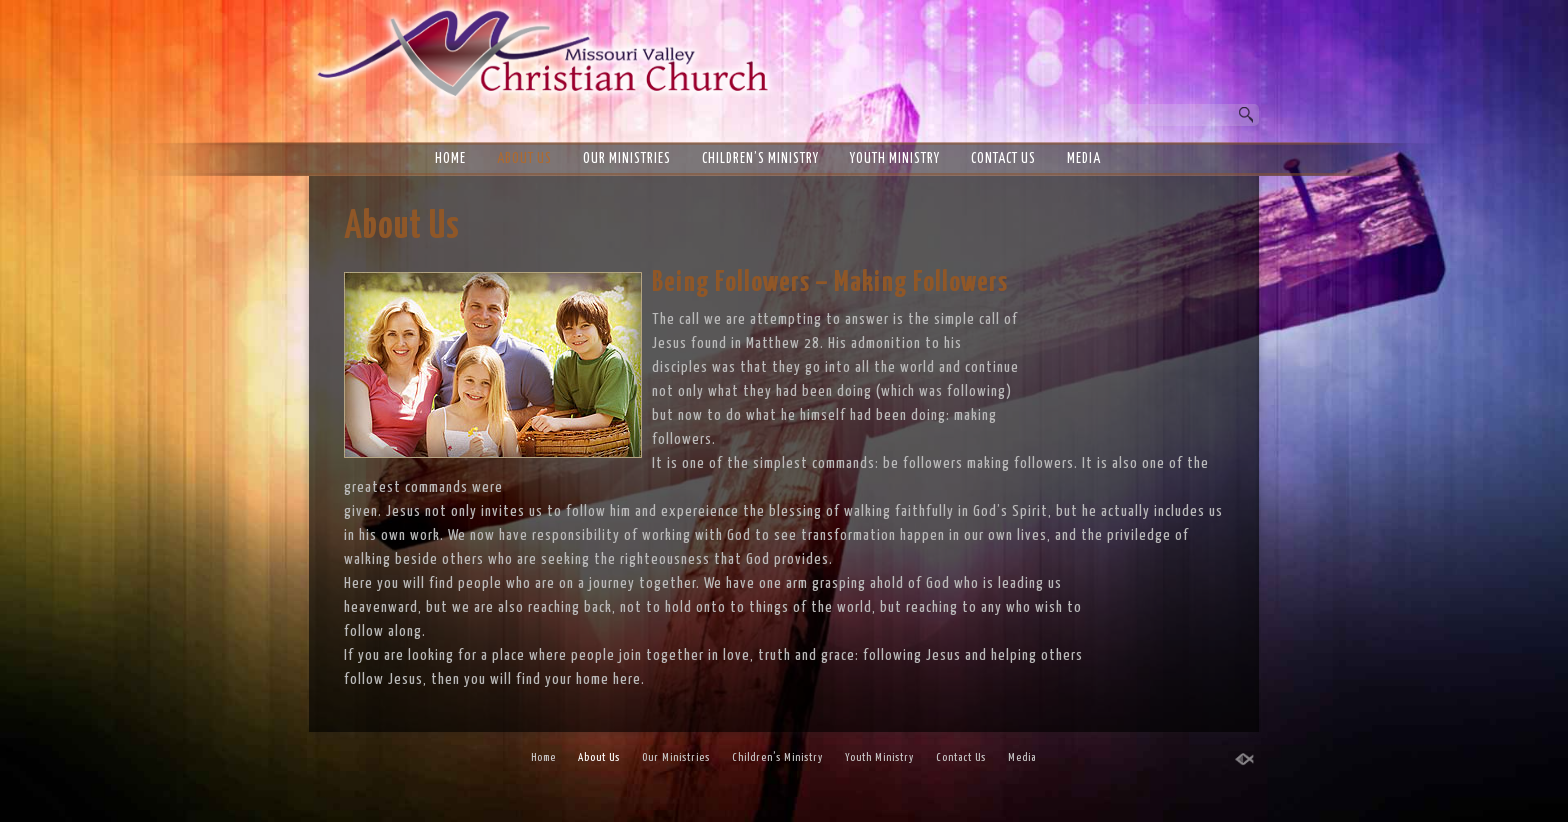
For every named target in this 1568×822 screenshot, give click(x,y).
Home (450, 159)
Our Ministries (627, 159)
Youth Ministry (895, 159)
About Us (524, 159)
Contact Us (1003, 159)
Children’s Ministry (760, 159)
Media (1084, 159)
